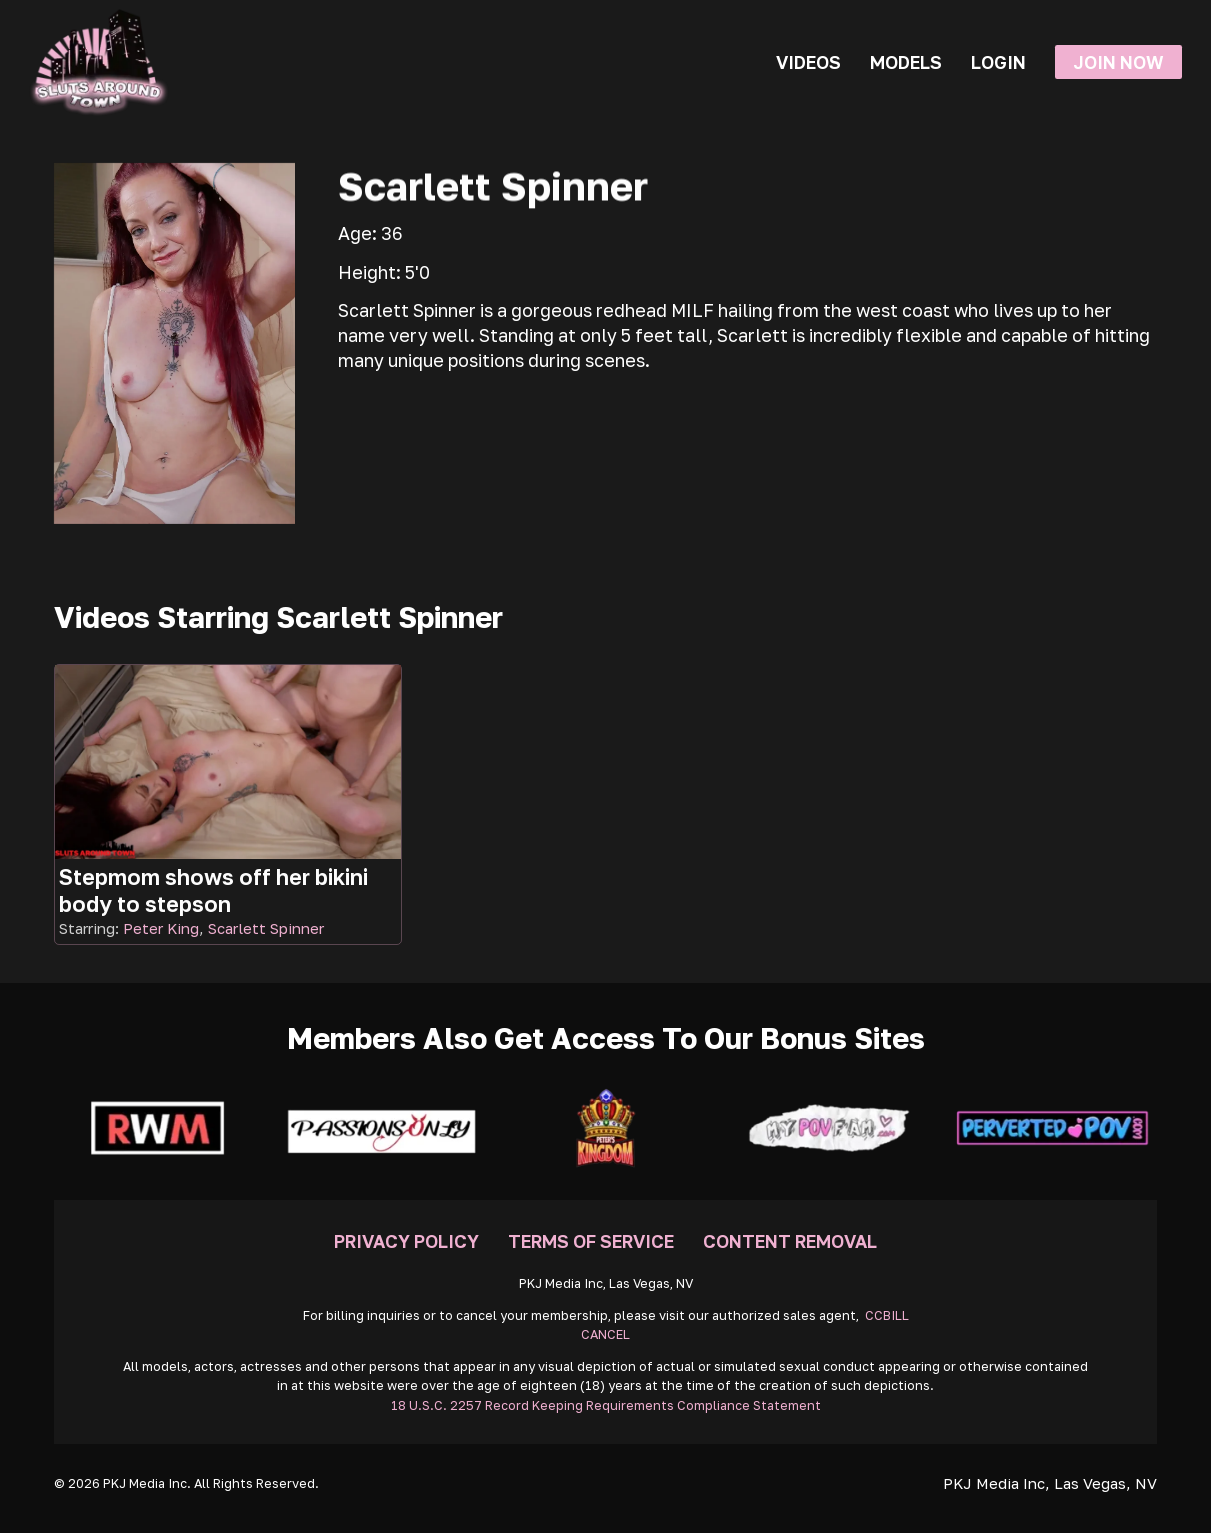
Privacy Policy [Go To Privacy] (406, 1241)
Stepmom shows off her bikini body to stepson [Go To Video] (213, 890)
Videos (808, 62)
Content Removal (790, 1241)
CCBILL (887, 1315)
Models (906, 62)
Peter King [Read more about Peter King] (161, 928)
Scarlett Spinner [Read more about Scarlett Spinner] (266, 928)
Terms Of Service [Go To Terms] (591, 1241)
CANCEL (605, 1334)
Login (998, 62)
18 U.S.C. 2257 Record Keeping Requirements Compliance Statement (606, 1405)
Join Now (1118, 62)
